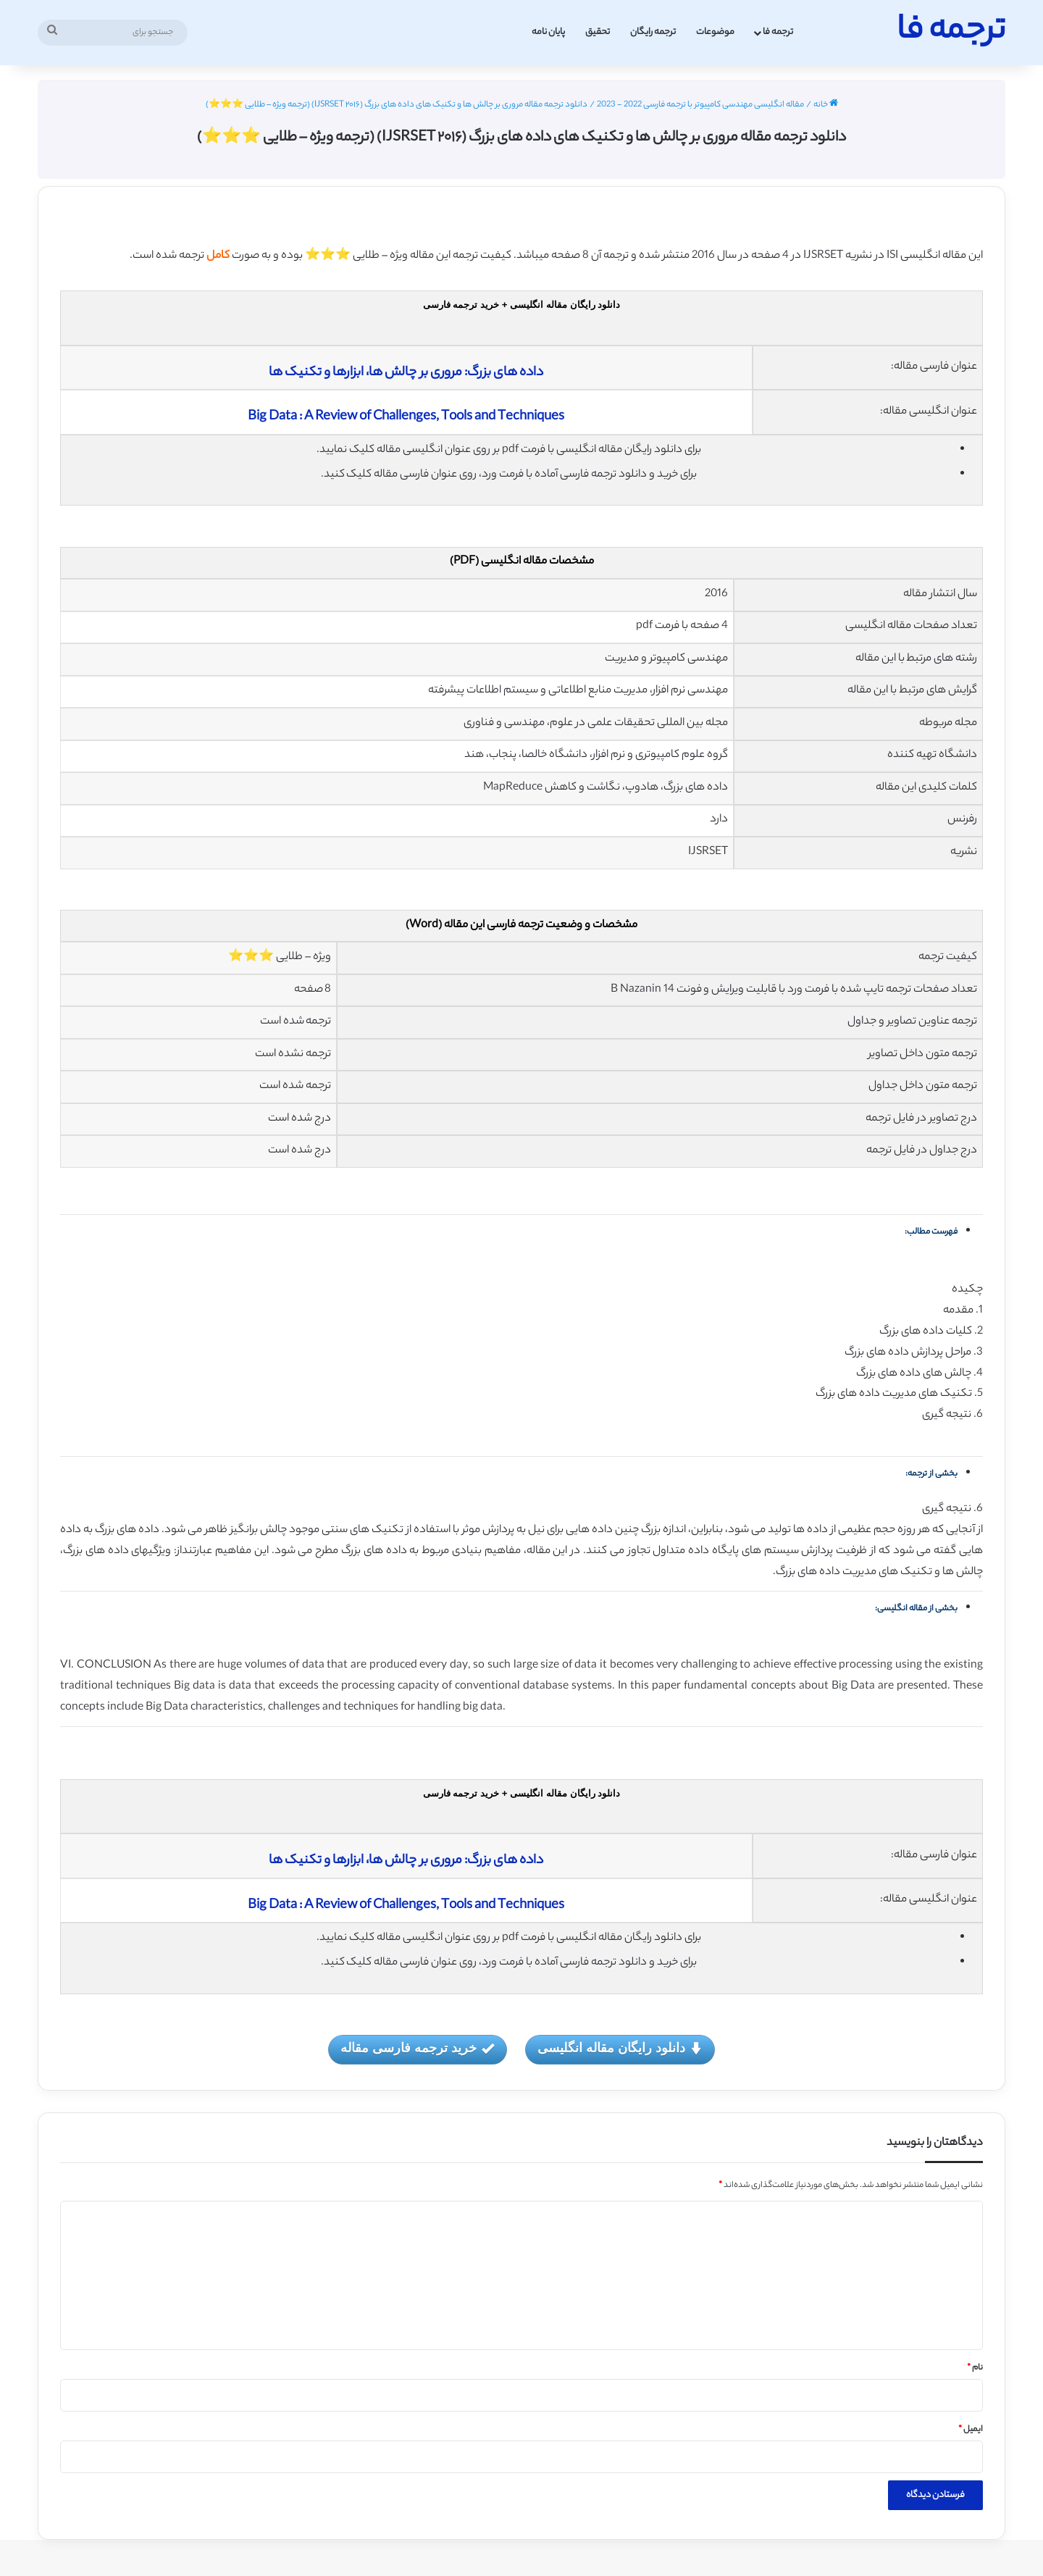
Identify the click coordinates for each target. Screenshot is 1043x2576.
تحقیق (597, 32)
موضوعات (715, 32)
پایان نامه (548, 32)
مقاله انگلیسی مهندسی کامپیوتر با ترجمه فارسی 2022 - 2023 (700, 105)
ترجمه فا (778, 32)
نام (975, 2368)
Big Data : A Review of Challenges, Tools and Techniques (406, 417)
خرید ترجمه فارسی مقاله (417, 2049)
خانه (825, 105)
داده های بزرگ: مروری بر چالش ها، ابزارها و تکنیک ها (406, 373)
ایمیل (970, 2429)
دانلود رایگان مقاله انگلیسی (620, 2049)
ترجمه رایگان (653, 32)
